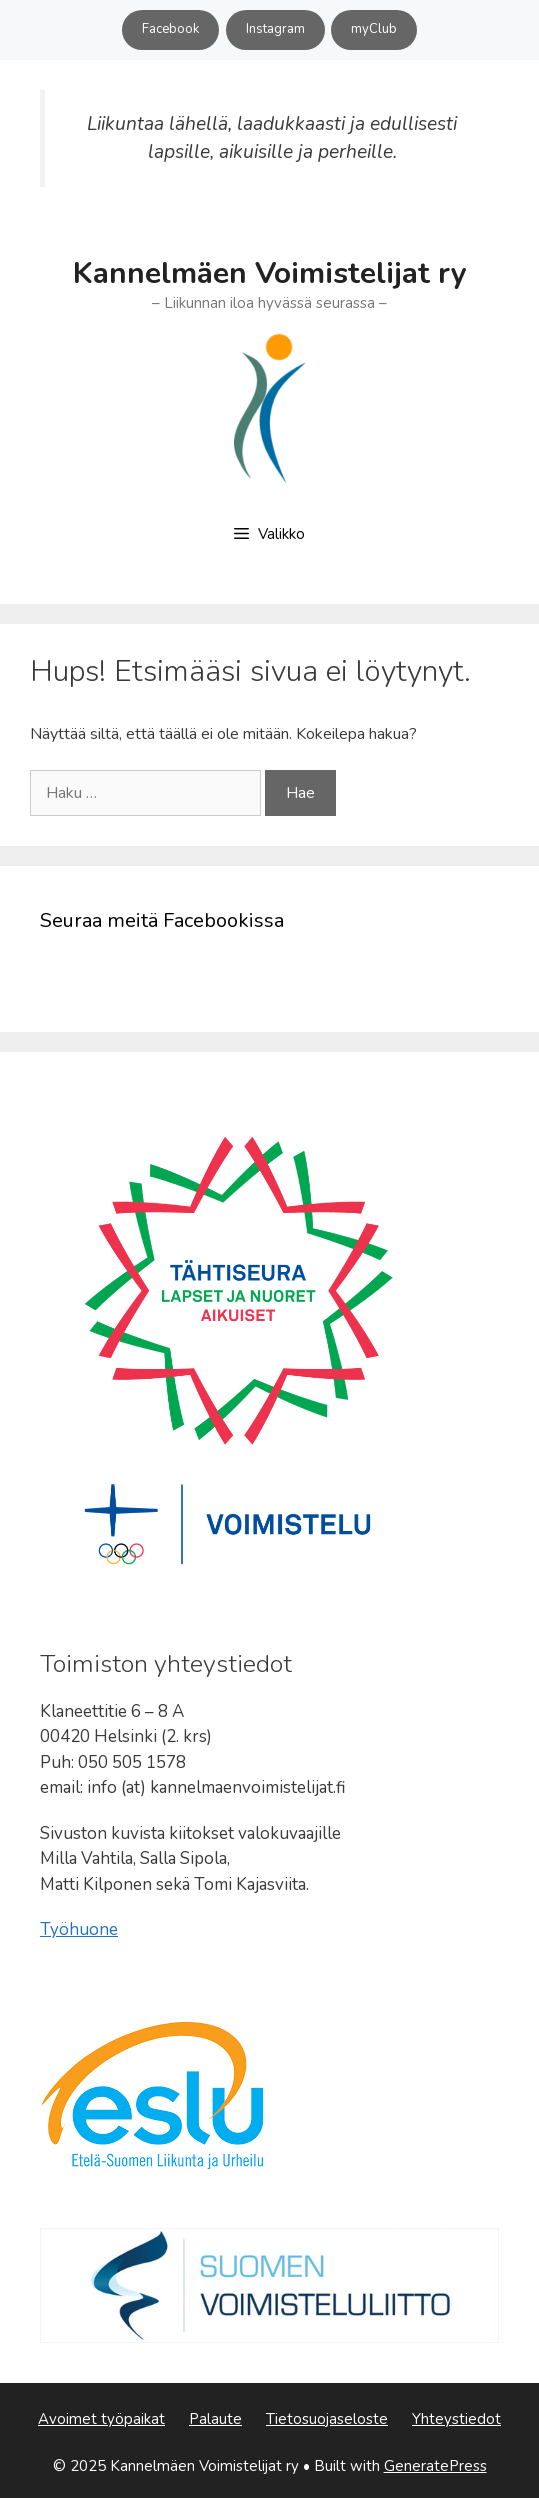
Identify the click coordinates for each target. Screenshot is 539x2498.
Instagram (275, 29)
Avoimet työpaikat (101, 2419)
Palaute (215, 2419)
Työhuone (79, 1929)
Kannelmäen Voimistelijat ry (270, 273)
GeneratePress (435, 2466)
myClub (374, 29)
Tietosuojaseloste (327, 2419)
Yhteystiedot (456, 2419)
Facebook (170, 29)
